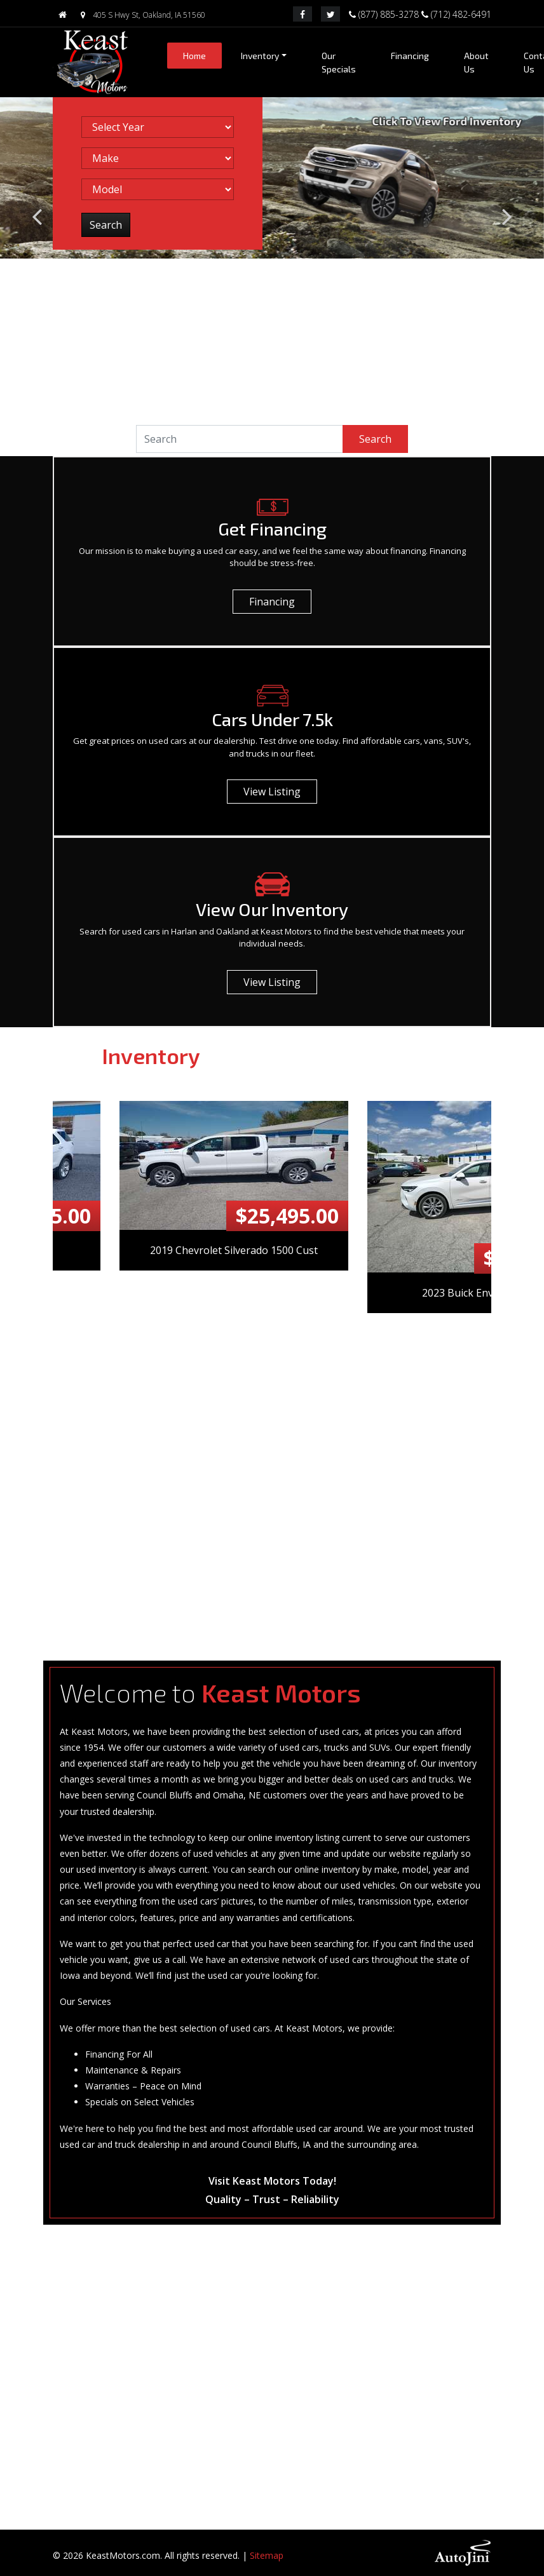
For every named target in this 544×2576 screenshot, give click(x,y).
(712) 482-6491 (456, 13)
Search (375, 439)
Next (497, 1355)
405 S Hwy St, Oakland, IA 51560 (140, 15)
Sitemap (266, 2555)
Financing (272, 602)
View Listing (272, 792)
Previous (46, 1355)
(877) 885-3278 (385, 13)
